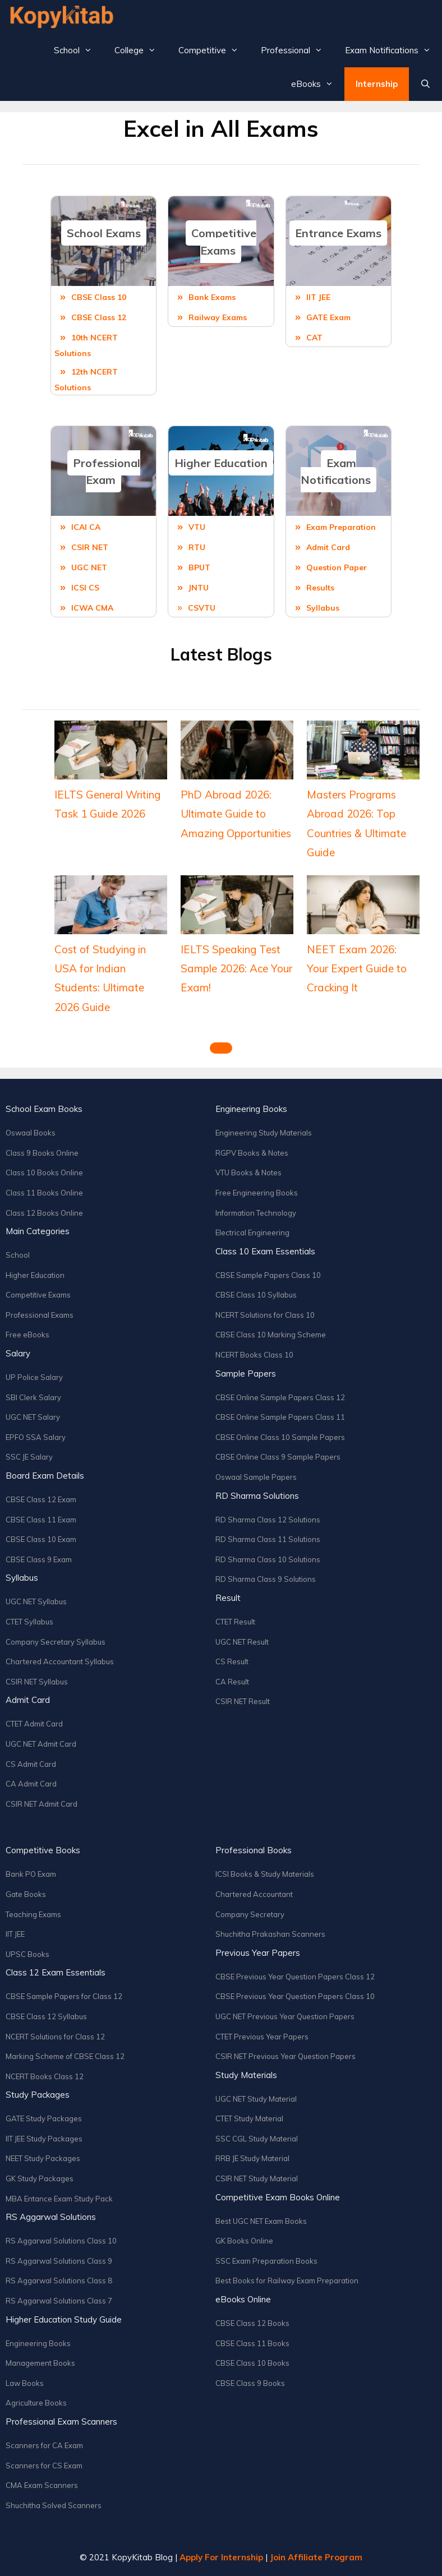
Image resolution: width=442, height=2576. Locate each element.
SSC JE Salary (29, 1456)
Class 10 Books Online (44, 1172)
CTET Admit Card (34, 1723)
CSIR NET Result (242, 1701)
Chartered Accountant (254, 1894)
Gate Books (26, 1894)
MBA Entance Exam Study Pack (59, 2198)
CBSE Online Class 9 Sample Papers (277, 1456)
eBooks (317, 84)
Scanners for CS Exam (44, 2465)
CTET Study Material (249, 2118)
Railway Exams (217, 317)
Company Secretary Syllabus (55, 1641)
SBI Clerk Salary (33, 1397)
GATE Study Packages (44, 2118)
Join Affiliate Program (316, 2557)
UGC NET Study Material (256, 2098)
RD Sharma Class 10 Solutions (267, 1559)
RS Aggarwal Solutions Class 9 (59, 2260)
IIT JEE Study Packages (44, 2138)
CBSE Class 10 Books (252, 2362)
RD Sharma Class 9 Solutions (265, 1579)
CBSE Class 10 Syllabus (256, 1294)
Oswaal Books (31, 1132)
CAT (314, 338)
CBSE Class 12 (98, 317)
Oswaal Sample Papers (256, 1476)
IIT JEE (318, 297)
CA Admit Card (31, 1783)
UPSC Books (27, 1954)
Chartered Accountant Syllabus (60, 1661)
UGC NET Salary (33, 1416)
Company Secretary (249, 1914)
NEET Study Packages (43, 2158)
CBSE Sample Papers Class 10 (268, 1275)
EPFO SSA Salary (36, 1437)
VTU (196, 527)
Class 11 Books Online (44, 1192)
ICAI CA (85, 527)
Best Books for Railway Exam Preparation (286, 2280)
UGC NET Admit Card (41, 1743)
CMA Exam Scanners (42, 2485)
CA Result (232, 1681)
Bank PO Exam (31, 1873)
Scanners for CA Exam (44, 2445)
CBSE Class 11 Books (252, 2343)
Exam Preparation (341, 527)
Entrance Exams (338, 233)
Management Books (40, 2362)
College (140, 50)
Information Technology (255, 1212)
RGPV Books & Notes (251, 1152)
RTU (196, 547)
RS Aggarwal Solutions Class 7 (59, 2300)
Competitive (214, 50)
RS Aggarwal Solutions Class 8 (59, 2280)
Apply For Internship (221, 2557)
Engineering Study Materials (263, 1132)
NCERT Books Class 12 (45, 2076)
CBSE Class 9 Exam (39, 1559)
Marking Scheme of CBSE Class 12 (65, 2056)
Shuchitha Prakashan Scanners (270, 1933)
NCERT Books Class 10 (254, 1354)
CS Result (231, 1661)
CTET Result (235, 1621)
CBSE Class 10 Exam (41, 1539)
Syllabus (322, 608)
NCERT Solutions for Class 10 (265, 1314)
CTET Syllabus (29, 1621)
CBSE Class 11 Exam (41, 1519)
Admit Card (328, 547)
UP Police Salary (34, 1377)
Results (320, 588)
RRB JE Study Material (252, 2158)
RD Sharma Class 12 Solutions (267, 1519)
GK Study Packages (39, 2178)
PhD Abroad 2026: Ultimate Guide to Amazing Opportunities (236, 813)
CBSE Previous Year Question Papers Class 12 (295, 1976)
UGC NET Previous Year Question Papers (284, 2016)
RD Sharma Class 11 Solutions (267, 1539)
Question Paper (336, 567)
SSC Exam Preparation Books (266, 2260)
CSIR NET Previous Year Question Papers (285, 2056)
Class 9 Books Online (42, 1152)
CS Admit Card (31, 1764)
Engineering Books (38, 2343)
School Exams (104, 233)
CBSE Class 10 (98, 297)
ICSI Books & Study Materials (264, 1873)
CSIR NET (89, 547)
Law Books (25, 2383)
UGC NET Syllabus (36, 1601)
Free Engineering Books (256, 1192)
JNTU (198, 588)
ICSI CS (85, 588)
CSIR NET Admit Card (41, 1803)
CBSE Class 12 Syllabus (46, 2016)
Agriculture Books (36, 2402)
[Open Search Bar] (425, 84)
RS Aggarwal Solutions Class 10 (61, 2240)
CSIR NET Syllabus (37, 1681)
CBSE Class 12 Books (252, 2323)
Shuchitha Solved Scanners (54, 2505)
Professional (297, 50)
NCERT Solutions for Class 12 (55, 2036)
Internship (377, 84)
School (78, 50)
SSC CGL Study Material (256, 2138)
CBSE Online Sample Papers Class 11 (280, 1416)
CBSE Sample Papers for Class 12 (64, 1996)
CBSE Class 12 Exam (41, 1499)
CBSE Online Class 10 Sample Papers (280, 1437)
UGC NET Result (242, 1641)
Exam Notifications (393, 50)
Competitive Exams (223, 241)
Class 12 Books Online (44, 1212)
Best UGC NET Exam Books (261, 2221)
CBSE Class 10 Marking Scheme (270, 1334)
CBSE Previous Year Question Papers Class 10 (295, 1996)
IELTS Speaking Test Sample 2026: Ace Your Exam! (236, 968)
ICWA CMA (92, 608)
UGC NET (89, 567)
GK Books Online (244, 2240)
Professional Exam (106, 471)
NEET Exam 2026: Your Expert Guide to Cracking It (357, 968)
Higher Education (221, 463)
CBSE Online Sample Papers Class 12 (280, 1397)
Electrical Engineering (252, 1232)
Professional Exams (39, 1314)
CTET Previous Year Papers (262, 2036)
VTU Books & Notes (248, 1172)
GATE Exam (328, 317)
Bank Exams (212, 297)
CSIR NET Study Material (256, 2178)
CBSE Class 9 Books (250, 2383)
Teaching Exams (33, 1914)
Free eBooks (27, 1334)
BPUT (199, 567)
